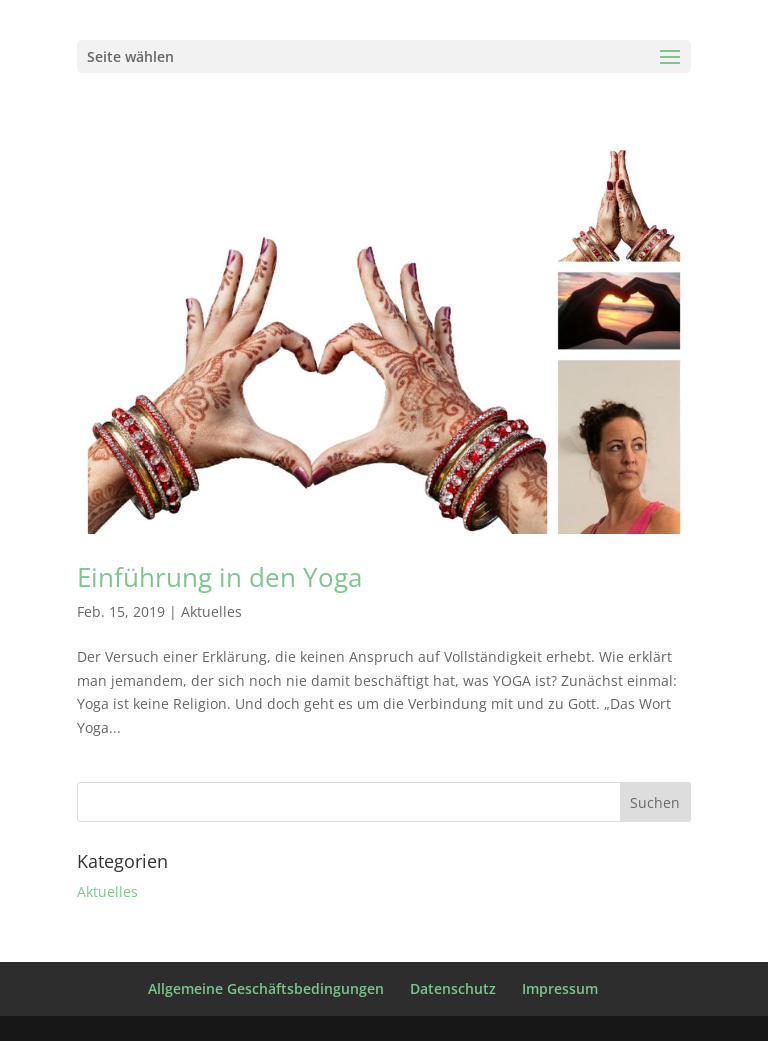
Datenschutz (453, 988)
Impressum (560, 988)
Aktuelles (211, 611)
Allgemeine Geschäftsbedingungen (266, 988)
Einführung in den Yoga (219, 577)
